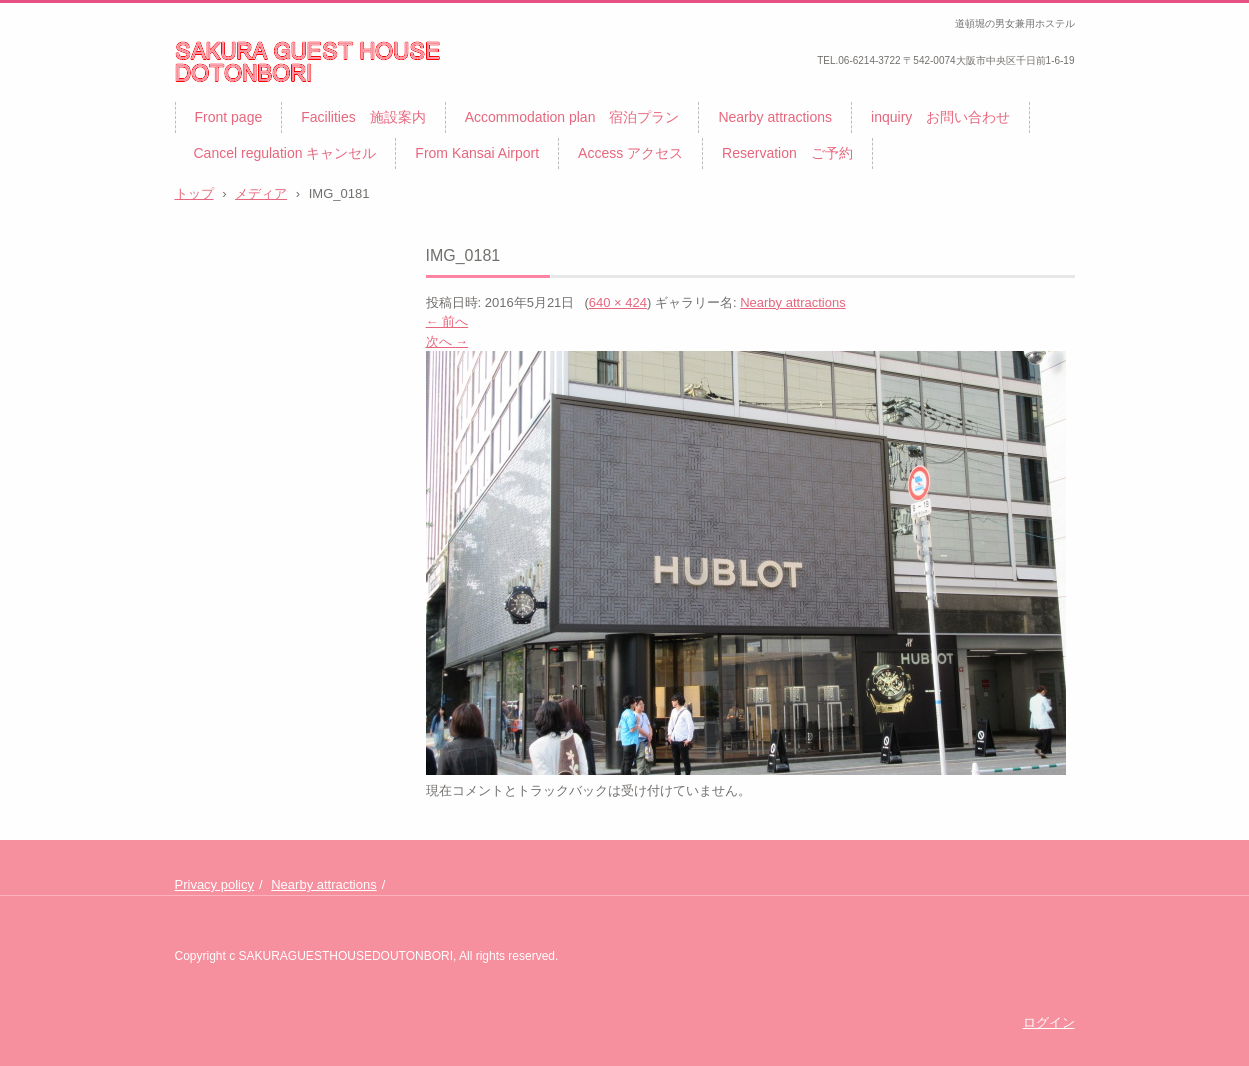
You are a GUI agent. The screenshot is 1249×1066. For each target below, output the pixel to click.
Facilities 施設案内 (363, 117)
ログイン (1049, 1022)
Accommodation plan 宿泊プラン (572, 117)
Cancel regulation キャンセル (285, 153)
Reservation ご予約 (787, 153)
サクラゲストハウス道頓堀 (283, 96)
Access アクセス (630, 153)
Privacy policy (214, 884)
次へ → (447, 341)
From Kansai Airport (477, 153)
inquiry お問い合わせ (940, 117)
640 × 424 (618, 302)
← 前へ (447, 321)
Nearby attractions (775, 117)
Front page (229, 117)
